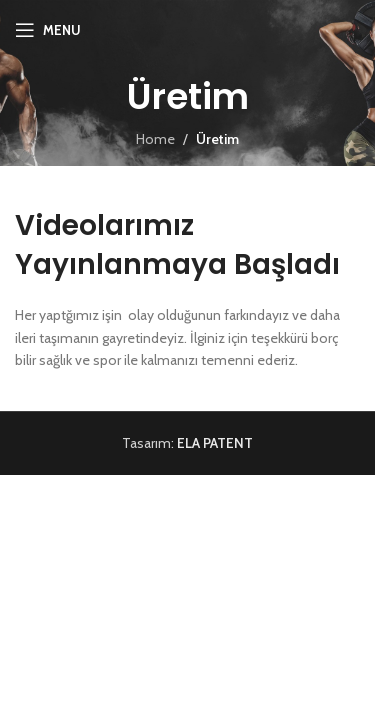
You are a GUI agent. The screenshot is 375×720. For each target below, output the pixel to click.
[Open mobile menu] (48, 30)
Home (155, 139)
